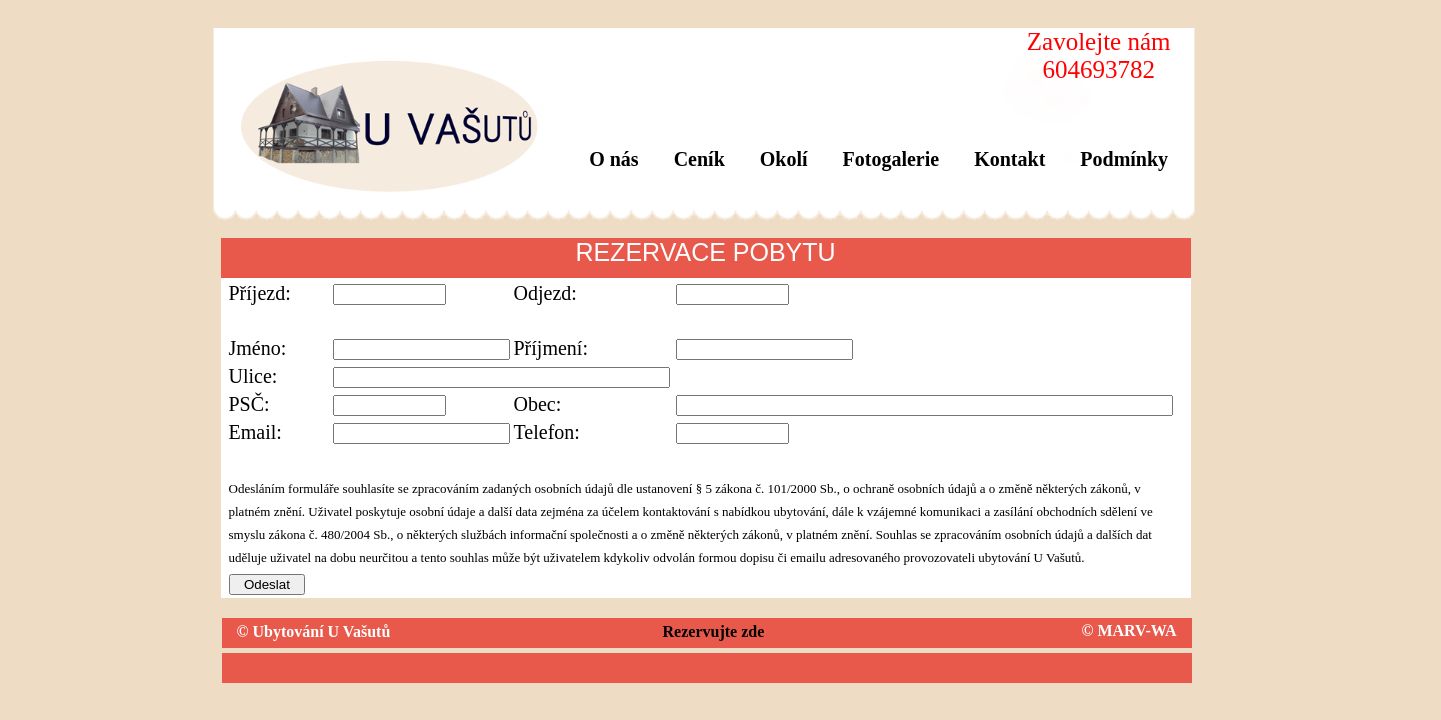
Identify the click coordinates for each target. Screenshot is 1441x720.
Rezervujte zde (714, 631)
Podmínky (1124, 159)
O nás (613, 159)
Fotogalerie (891, 159)
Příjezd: (260, 293)
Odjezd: (545, 293)
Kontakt (1009, 159)
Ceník (699, 159)
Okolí (784, 159)
